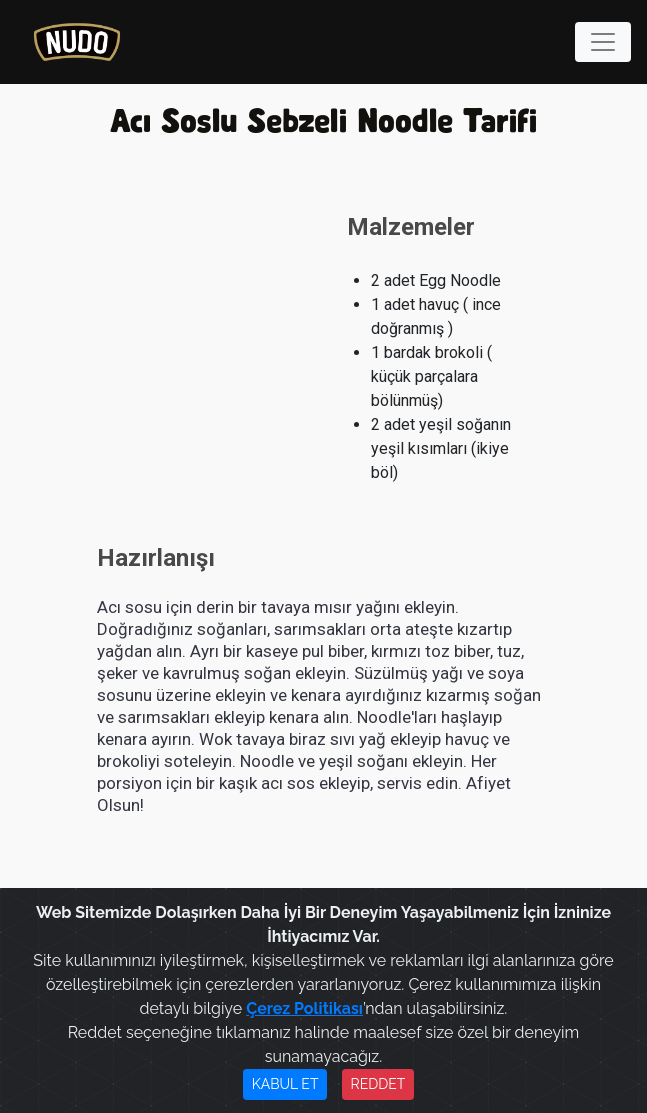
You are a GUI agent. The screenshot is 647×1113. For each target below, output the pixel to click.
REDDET (378, 1084)
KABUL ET (285, 1084)
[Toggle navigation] (603, 42)
